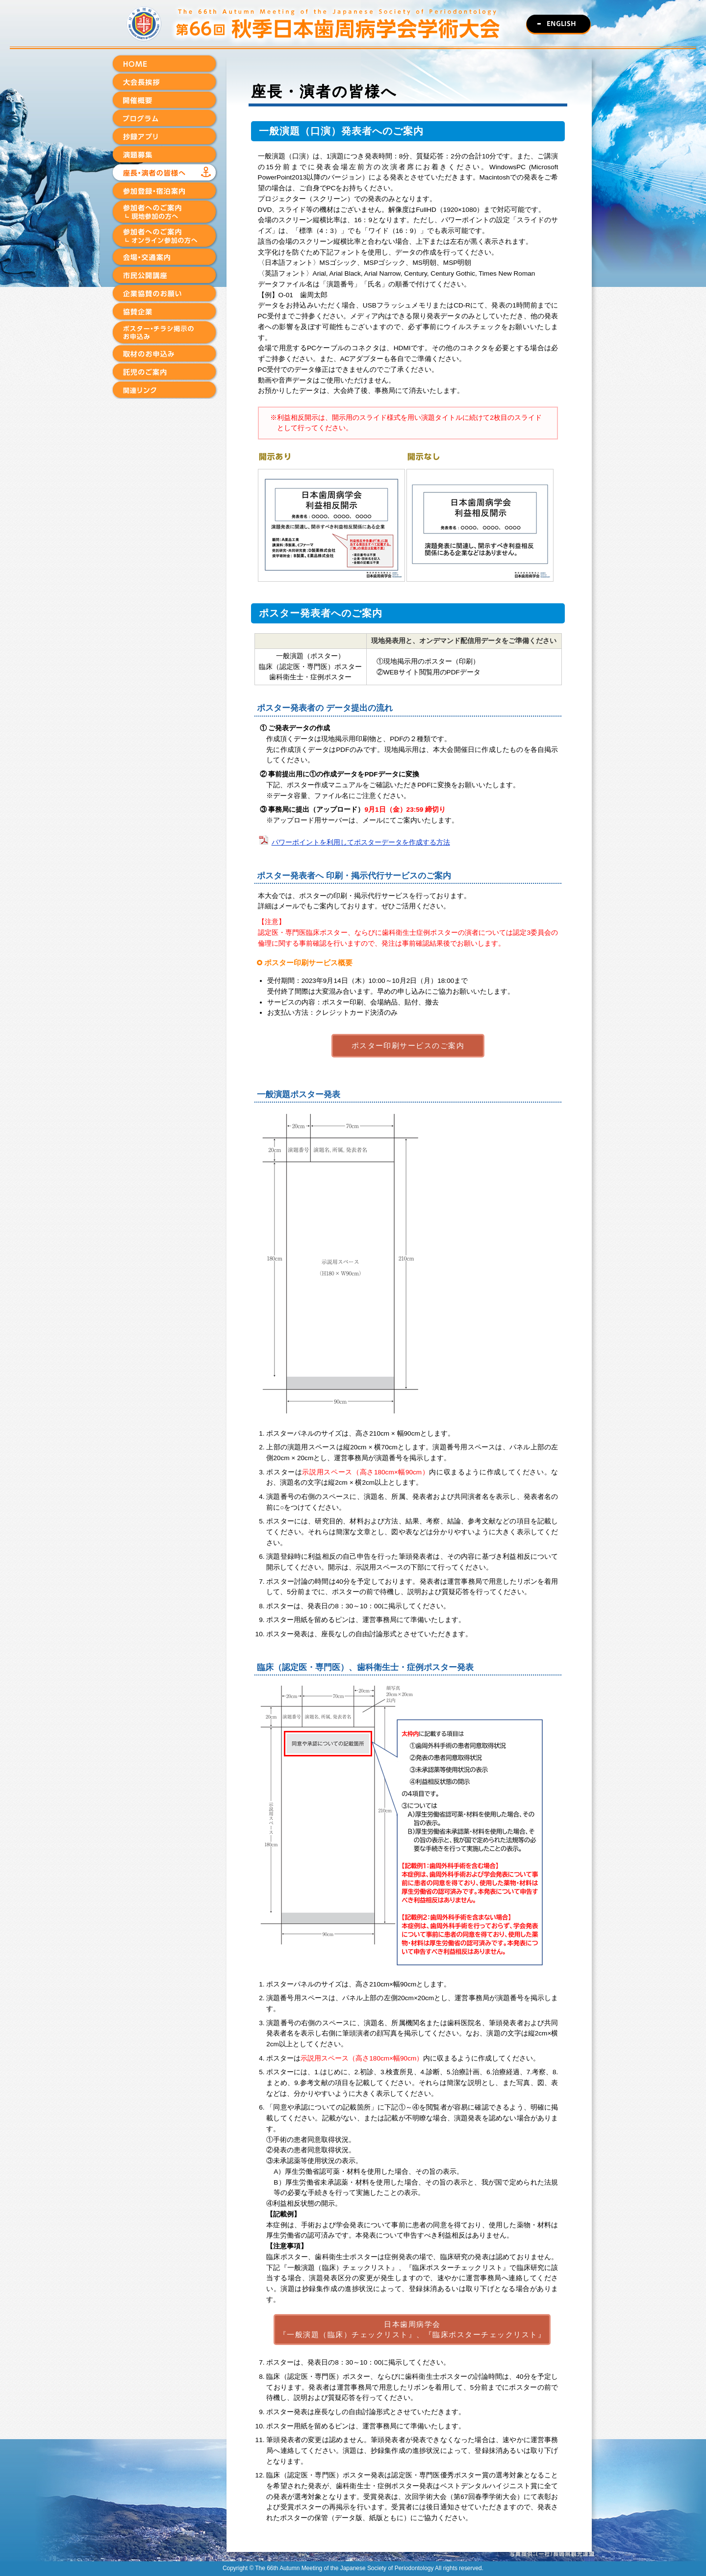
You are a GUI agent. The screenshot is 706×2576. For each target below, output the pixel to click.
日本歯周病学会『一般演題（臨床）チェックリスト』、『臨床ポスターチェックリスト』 (412, 2329)
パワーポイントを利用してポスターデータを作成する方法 (361, 842)
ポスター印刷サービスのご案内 (408, 1045)
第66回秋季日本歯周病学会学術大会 (353, 24)
